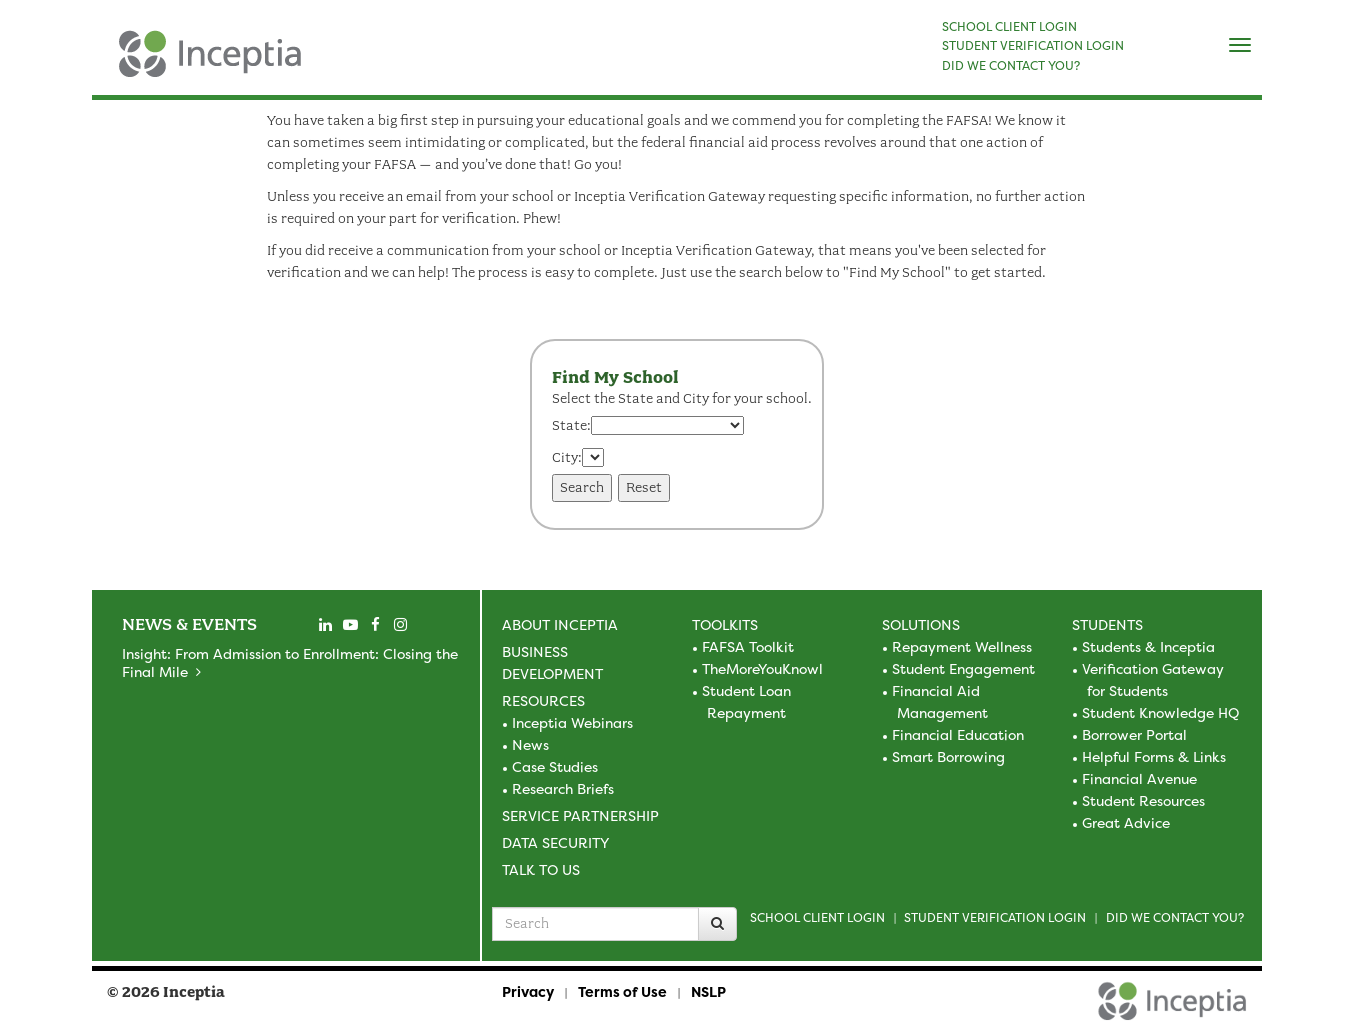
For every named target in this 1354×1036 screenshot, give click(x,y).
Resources (543, 700)
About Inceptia (560, 624)
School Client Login (817, 917)
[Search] (717, 924)
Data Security (555, 842)
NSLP (708, 991)
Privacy (528, 991)
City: (567, 457)
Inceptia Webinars (572, 722)
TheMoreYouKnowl (762, 668)
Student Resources (1143, 800)
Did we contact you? (1175, 917)
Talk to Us (541, 869)
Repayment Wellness (962, 646)
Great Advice (1126, 822)
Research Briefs (563, 788)
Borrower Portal (1134, 734)
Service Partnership (580, 815)
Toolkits (725, 624)
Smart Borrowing (948, 756)
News (530, 744)
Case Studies (555, 766)
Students (1107, 624)
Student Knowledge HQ (1160, 712)
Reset (644, 487)
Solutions (921, 624)
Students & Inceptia (1148, 646)
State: (571, 425)
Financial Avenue (1139, 778)
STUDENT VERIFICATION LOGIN (1033, 46)
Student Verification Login (995, 917)
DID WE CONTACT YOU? (1011, 66)
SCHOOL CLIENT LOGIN (1009, 27)
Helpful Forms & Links (1154, 756)
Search (582, 487)
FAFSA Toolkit (748, 646)
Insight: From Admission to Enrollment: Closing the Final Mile (290, 662)
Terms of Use (622, 991)
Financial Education (958, 734)
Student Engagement (963, 668)
